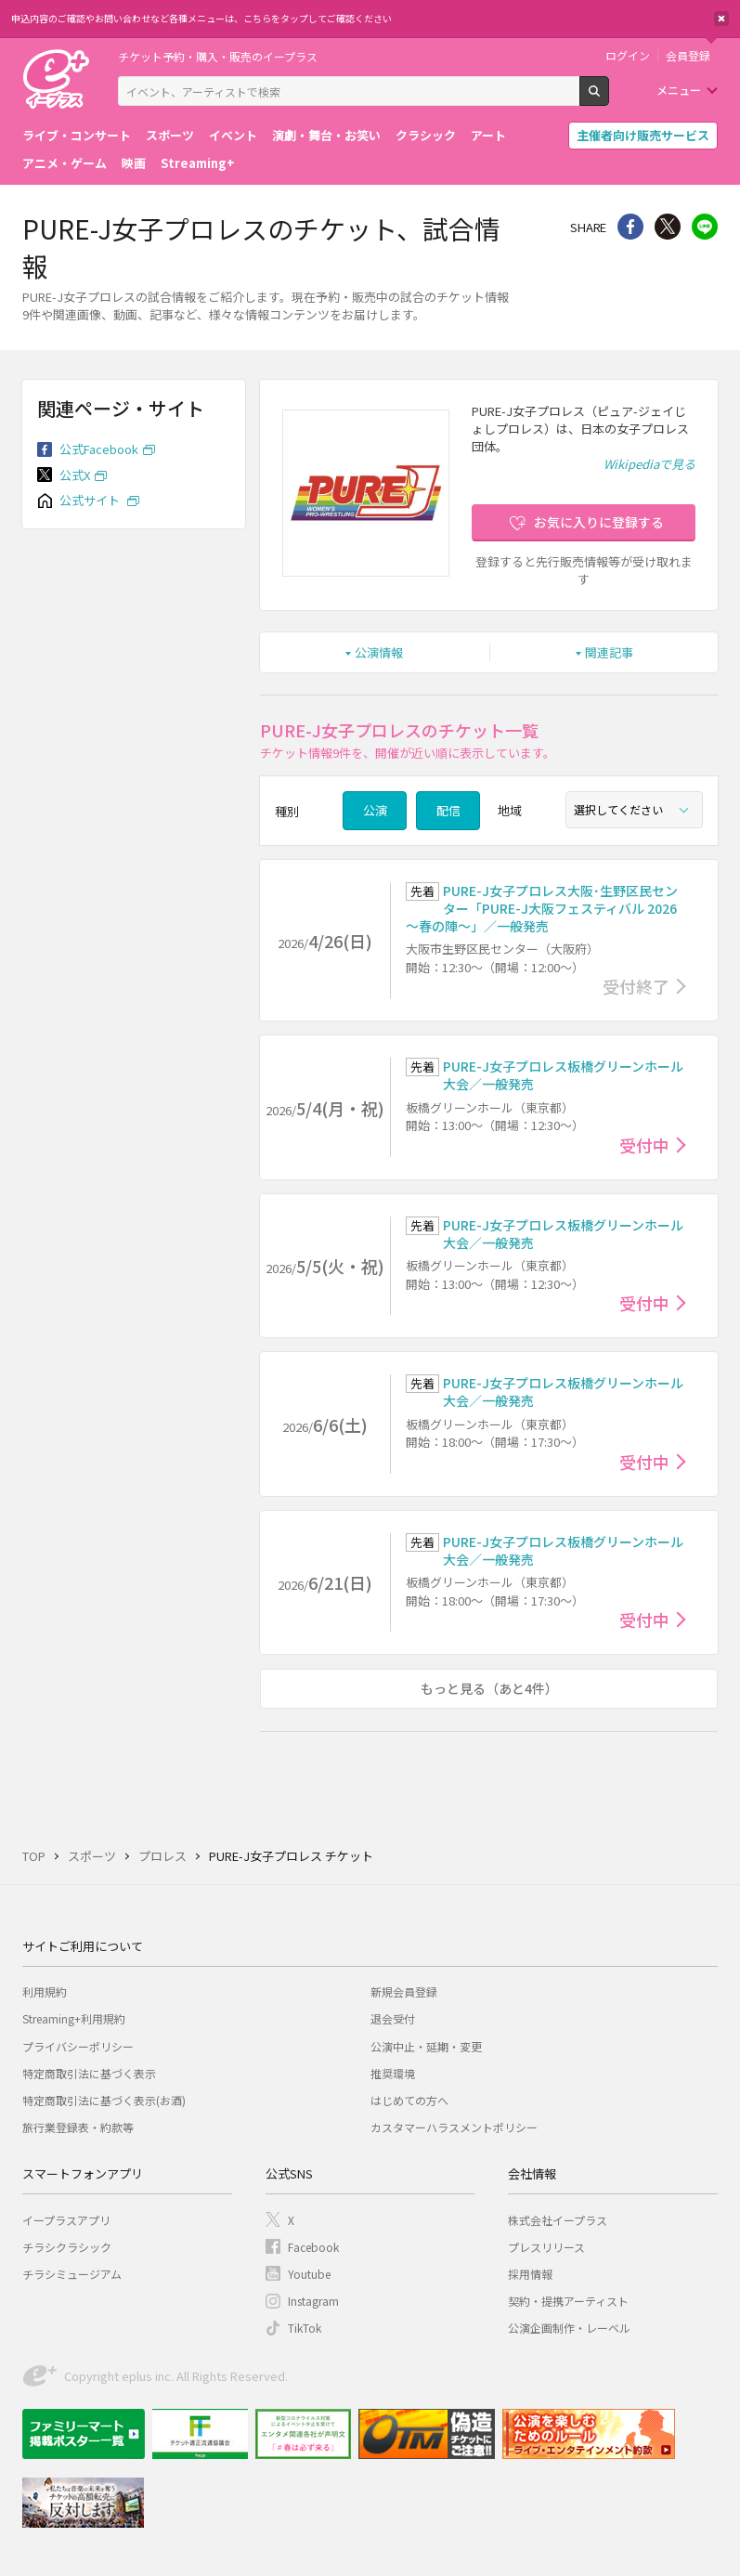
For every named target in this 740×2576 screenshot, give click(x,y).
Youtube (309, 2274)
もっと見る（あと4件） (489, 1688)
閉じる (721, 18)
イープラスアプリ (66, 2220)
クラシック (426, 135)
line (705, 227)
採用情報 (530, 2274)
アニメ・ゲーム (64, 163)
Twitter (668, 227)
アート (488, 135)
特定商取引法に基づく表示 (89, 2073)
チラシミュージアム (72, 2274)
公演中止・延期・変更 (426, 2046)
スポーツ (170, 135)
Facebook (313, 2247)
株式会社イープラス (557, 2220)
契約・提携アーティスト (568, 2301)
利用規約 (44, 1991)
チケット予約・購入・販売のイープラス (218, 56)
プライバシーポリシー (78, 2046)
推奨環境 (392, 2073)
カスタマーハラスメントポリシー (454, 2127)
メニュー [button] (678, 90)
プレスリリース (546, 2247)
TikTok (304, 2327)
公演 (375, 810)
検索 (608, 98)
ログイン (627, 55)
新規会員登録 (403, 1991)
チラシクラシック (66, 2247)
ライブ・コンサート (76, 135)
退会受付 (392, 2018)
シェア (630, 227)
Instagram (313, 2301)
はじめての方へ (409, 2100)
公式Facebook (98, 449)
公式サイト (91, 500)
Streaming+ (198, 163)
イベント (233, 135)
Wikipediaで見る (649, 464)
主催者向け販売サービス (643, 135)
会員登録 (688, 55)
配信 (448, 810)
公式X (74, 475)
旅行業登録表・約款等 (78, 2127)
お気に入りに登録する (599, 522)
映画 (134, 163)
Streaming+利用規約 (73, 2018)
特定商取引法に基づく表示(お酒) (104, 2100)
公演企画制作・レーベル (569, 2327)
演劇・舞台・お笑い (326, 135)
